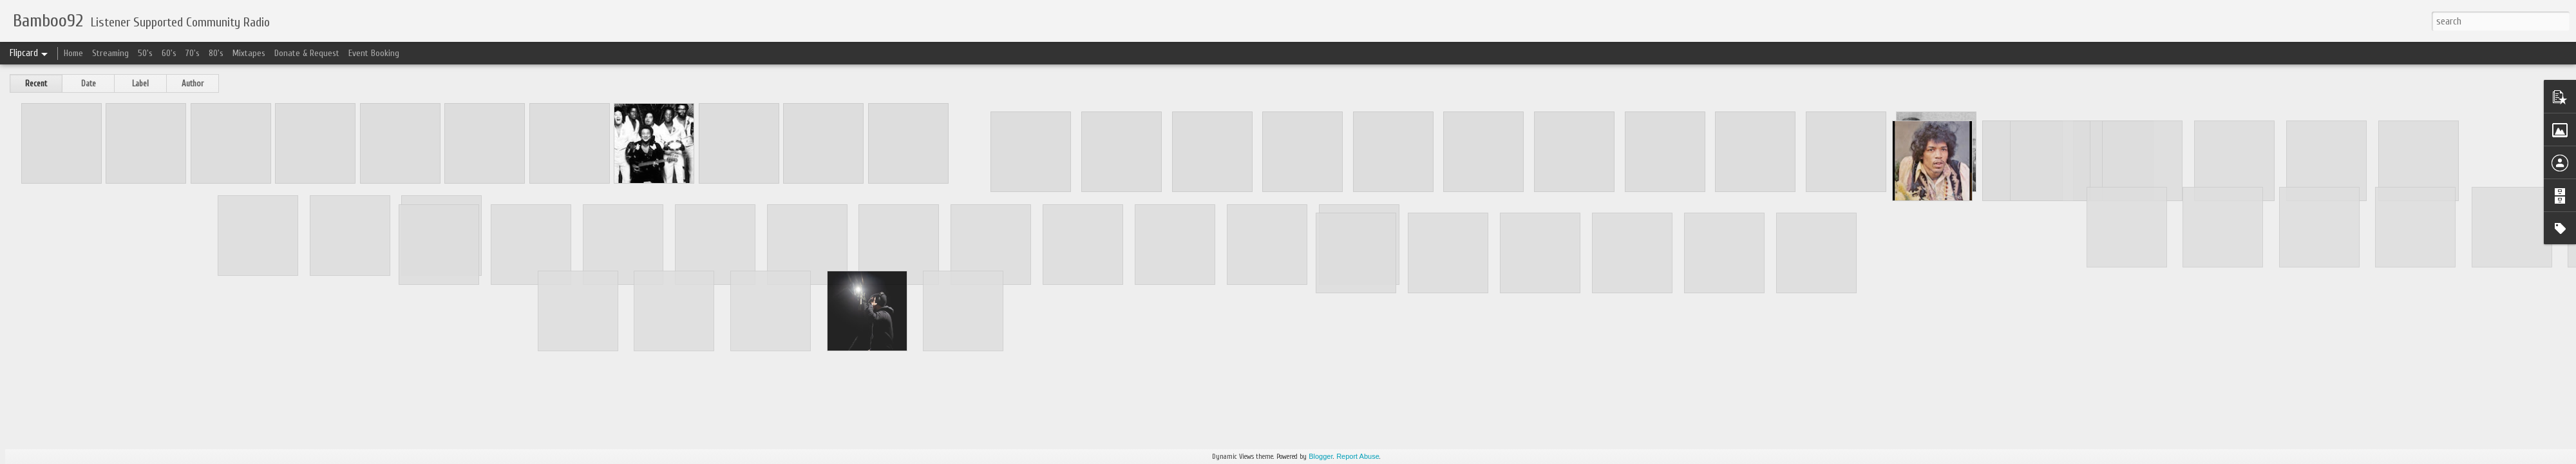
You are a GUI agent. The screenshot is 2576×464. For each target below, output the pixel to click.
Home (73, 53)
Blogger (1321, 456)
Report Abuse (1357, 456)
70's (192, 53)
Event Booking (373, 53)
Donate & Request (306, 53)
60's (169, 53)
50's (145, 53)
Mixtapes (248, 53)
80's (216, 53)
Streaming (110, 53)
